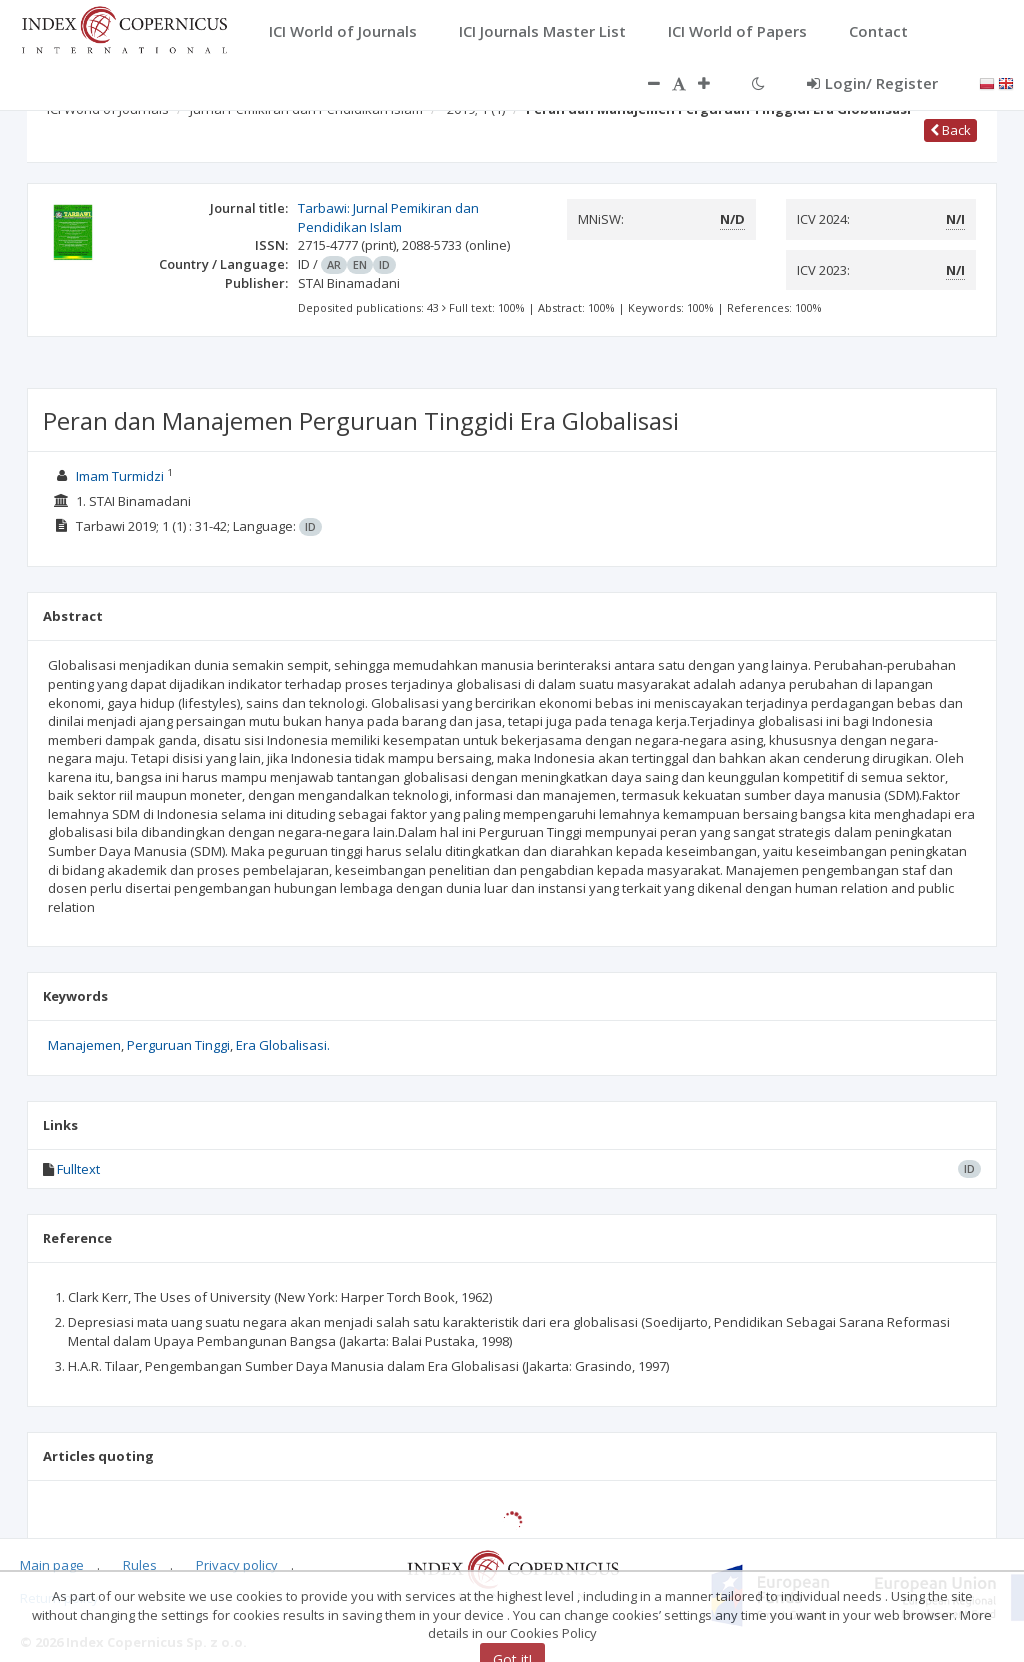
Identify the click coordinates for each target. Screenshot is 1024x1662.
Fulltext (78, 1169)
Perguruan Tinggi (178, 1045)
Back (950, 130)
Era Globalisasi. (283, 1045)
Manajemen (84, 1045)
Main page (52, 1565)
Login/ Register (872, 83)
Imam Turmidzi (120, 476)
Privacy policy (237, 1565)
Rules (140, 1565)
